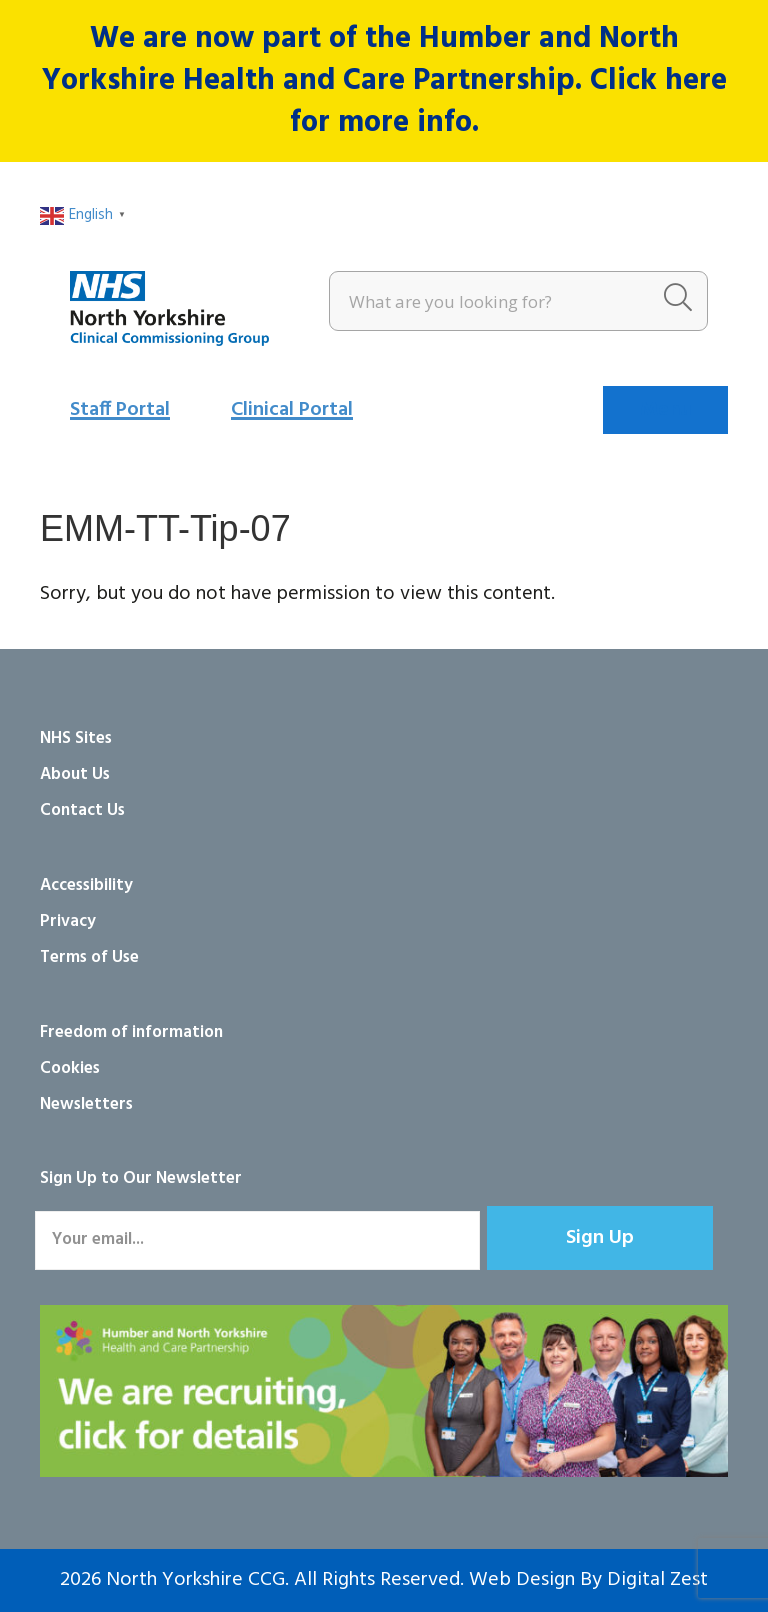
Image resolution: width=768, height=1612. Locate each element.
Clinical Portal (292, 410)
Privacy (68, 921)
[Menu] (665, 410)
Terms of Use (89, 957)
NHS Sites (76, 738)
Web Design (522, 1580)
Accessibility (86, 885)
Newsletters (86, 1104)
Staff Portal (120, 410)
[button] (600, 1238)
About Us (75, 774)
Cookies (70, 1068)
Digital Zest (657, 1580)
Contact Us (82, 810)
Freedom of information (131, 1032)
